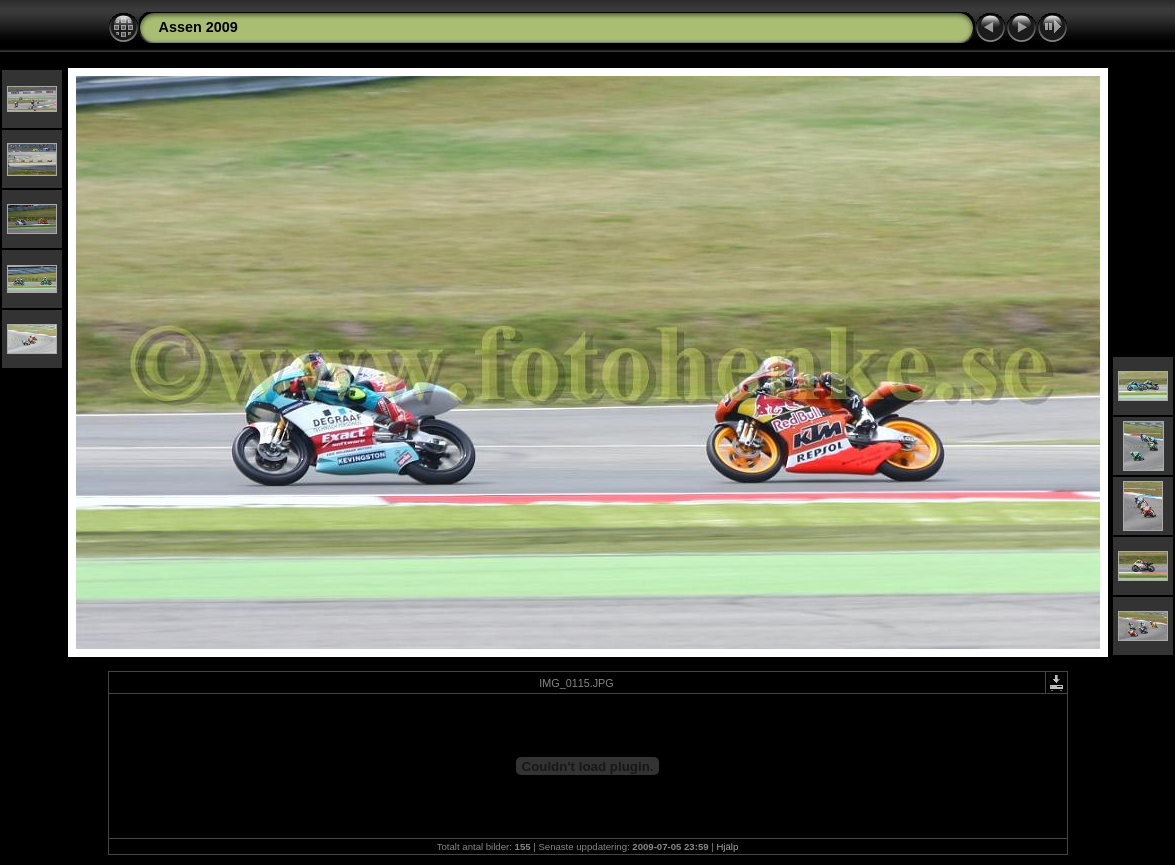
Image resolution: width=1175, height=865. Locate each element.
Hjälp (727, 846)
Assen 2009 (198, 27)
